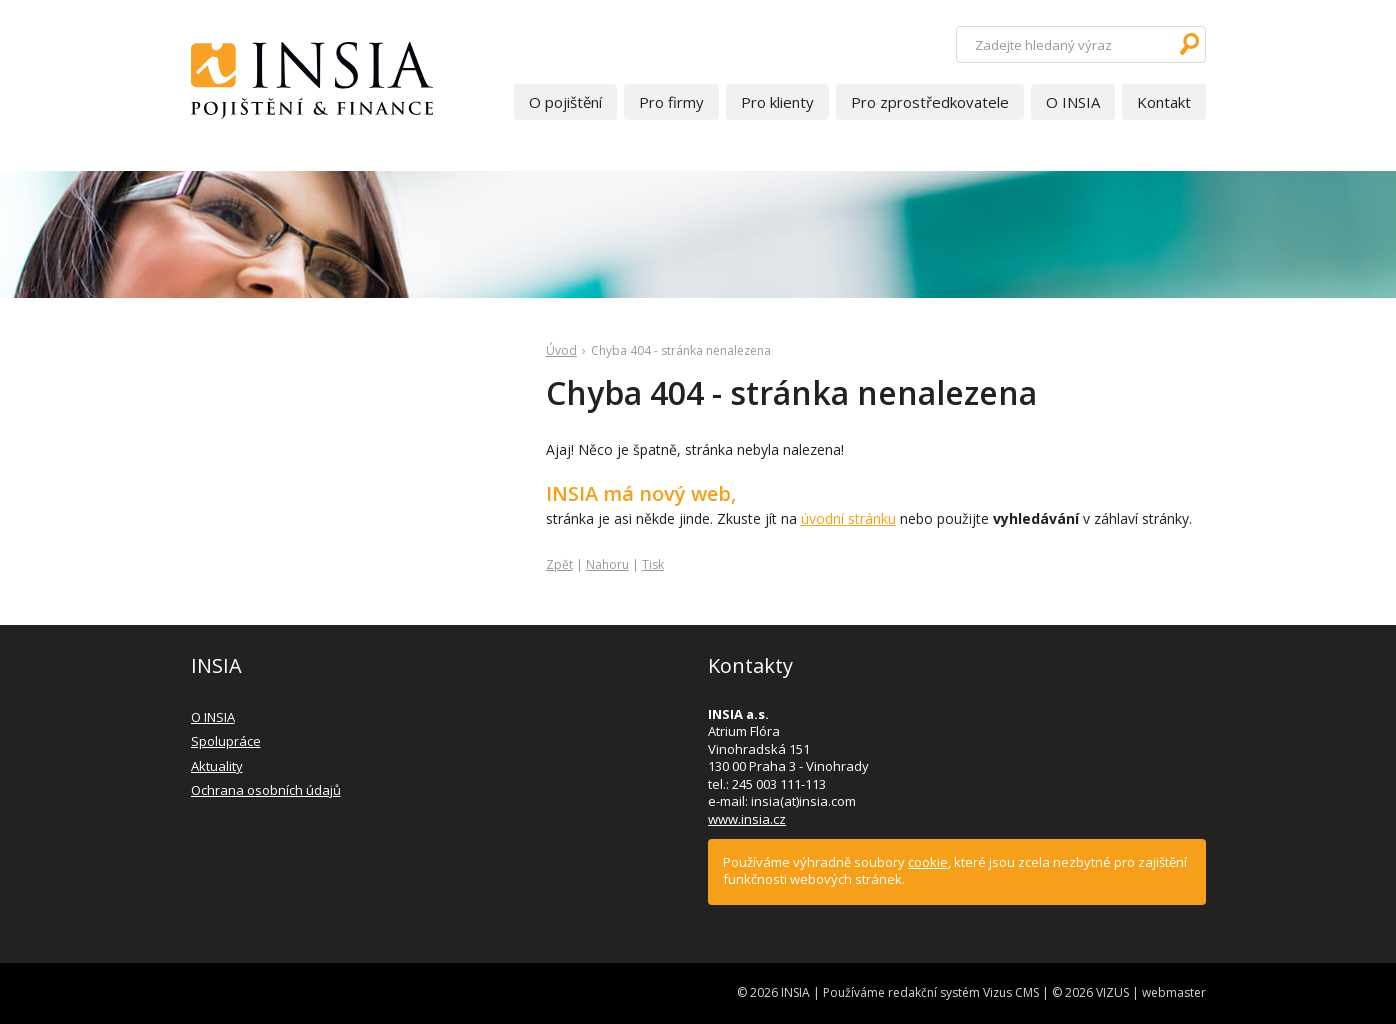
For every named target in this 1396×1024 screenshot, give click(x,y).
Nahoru (607, 564)
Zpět (559, 564)
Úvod (561, 350)
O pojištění (565, 102)
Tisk (653, 564)
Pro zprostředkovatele (930, 102)
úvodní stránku (848, 518)
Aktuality (217, 766)
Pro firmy (671, 102)
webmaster (1174, 992)
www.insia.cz (747, 819)
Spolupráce (226, 741)
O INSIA (1073, 102)
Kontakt (1164, 102)
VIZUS (1112, 992)
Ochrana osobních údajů (266, 790)
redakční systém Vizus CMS (963, 992)
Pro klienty (777, 102)
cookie (928, 862)
